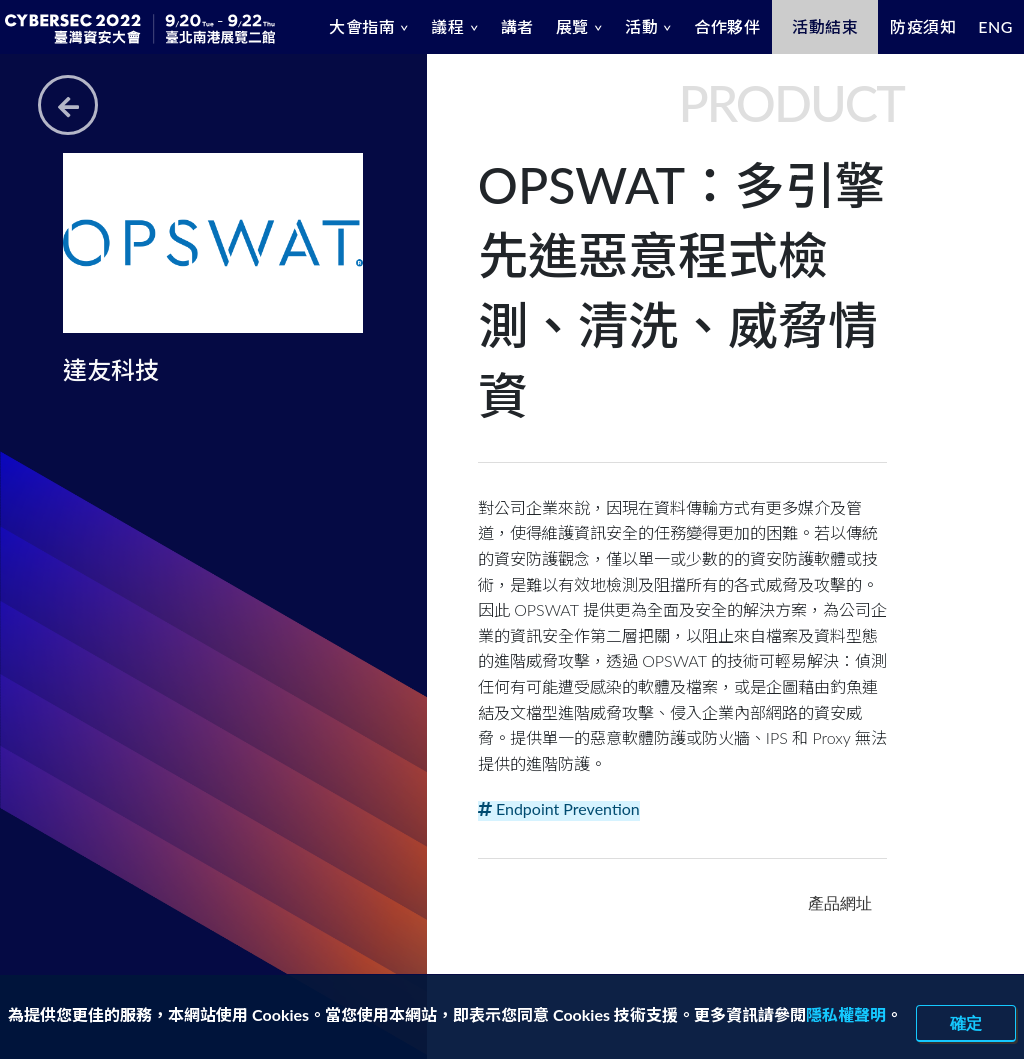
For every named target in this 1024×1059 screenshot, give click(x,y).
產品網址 (840, 903)
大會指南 (362, 26)
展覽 (572, 26)
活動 (641, 26)
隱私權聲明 (846, 1014)
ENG (995, 26)
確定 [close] (966, 1023)
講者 (517, 26)
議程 (447, 26)
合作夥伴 (727, 26)
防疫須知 (923, 26)
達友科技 (111, 369)
